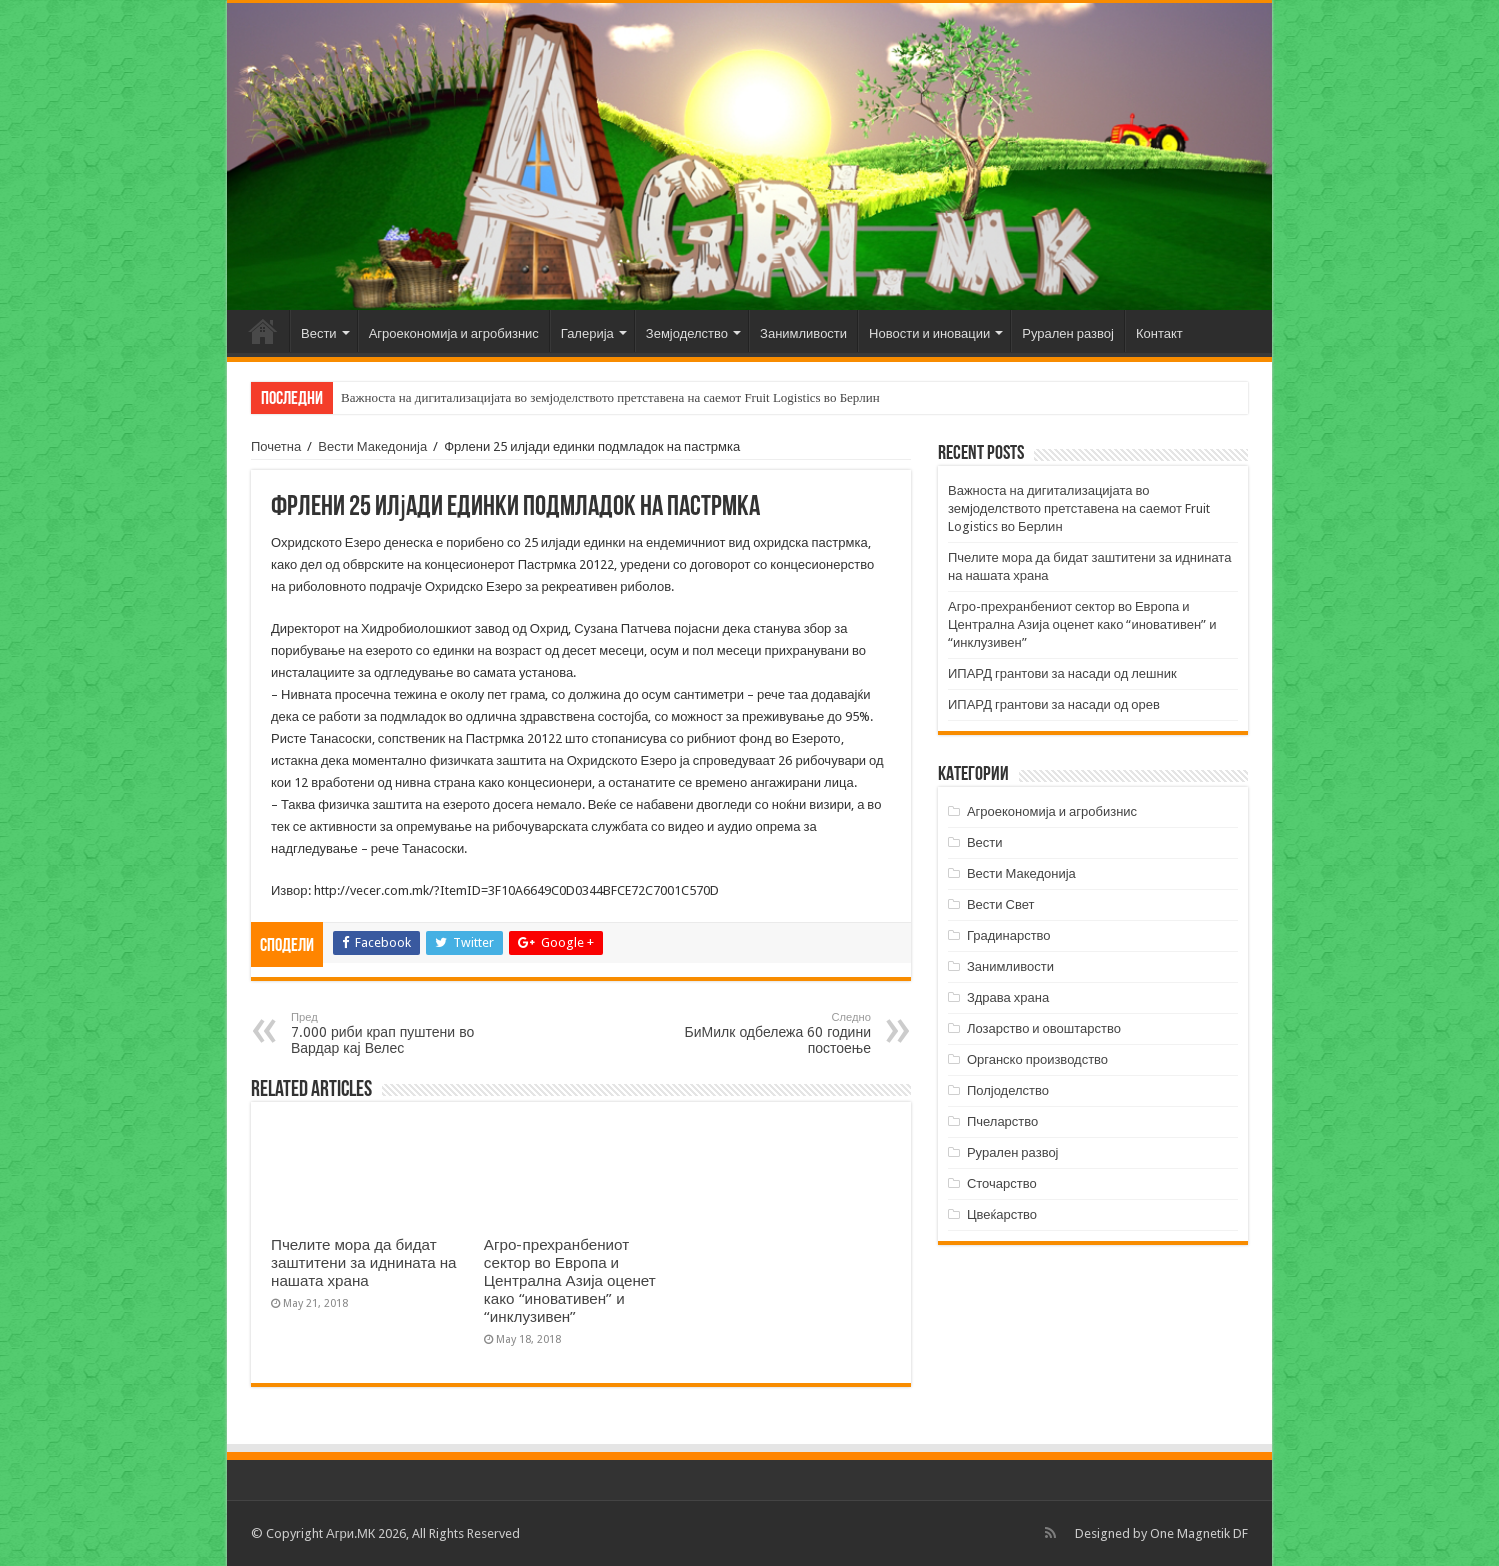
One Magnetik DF (1199, 1533)
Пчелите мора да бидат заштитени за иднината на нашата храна (364, 1263)
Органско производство (1037, 1059)
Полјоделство (1008, 1090)
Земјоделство (687, 333)
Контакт (1159, 333)
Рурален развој (1068, 333)
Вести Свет (1001, 904)
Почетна (263, 331)
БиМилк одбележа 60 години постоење (768, 1033)
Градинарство (1009, 935)
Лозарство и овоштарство (1044, 1028)
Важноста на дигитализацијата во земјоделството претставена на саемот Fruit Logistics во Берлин (610, 397)
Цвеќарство (1002, 1214)
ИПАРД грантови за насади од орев (1054, 704)
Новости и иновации (929, 333)
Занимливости (803, 333)
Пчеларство (1002, 1121)
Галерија (587, 333)
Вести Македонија (372, 446)
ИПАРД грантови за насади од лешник (1062, 673)
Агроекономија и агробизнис (454, 333)
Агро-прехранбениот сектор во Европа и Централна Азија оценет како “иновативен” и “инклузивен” (570, 1281)
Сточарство (1002, 1183)
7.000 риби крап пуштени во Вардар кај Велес (393, 1033)
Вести (319, 333)
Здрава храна (1008, 997)
